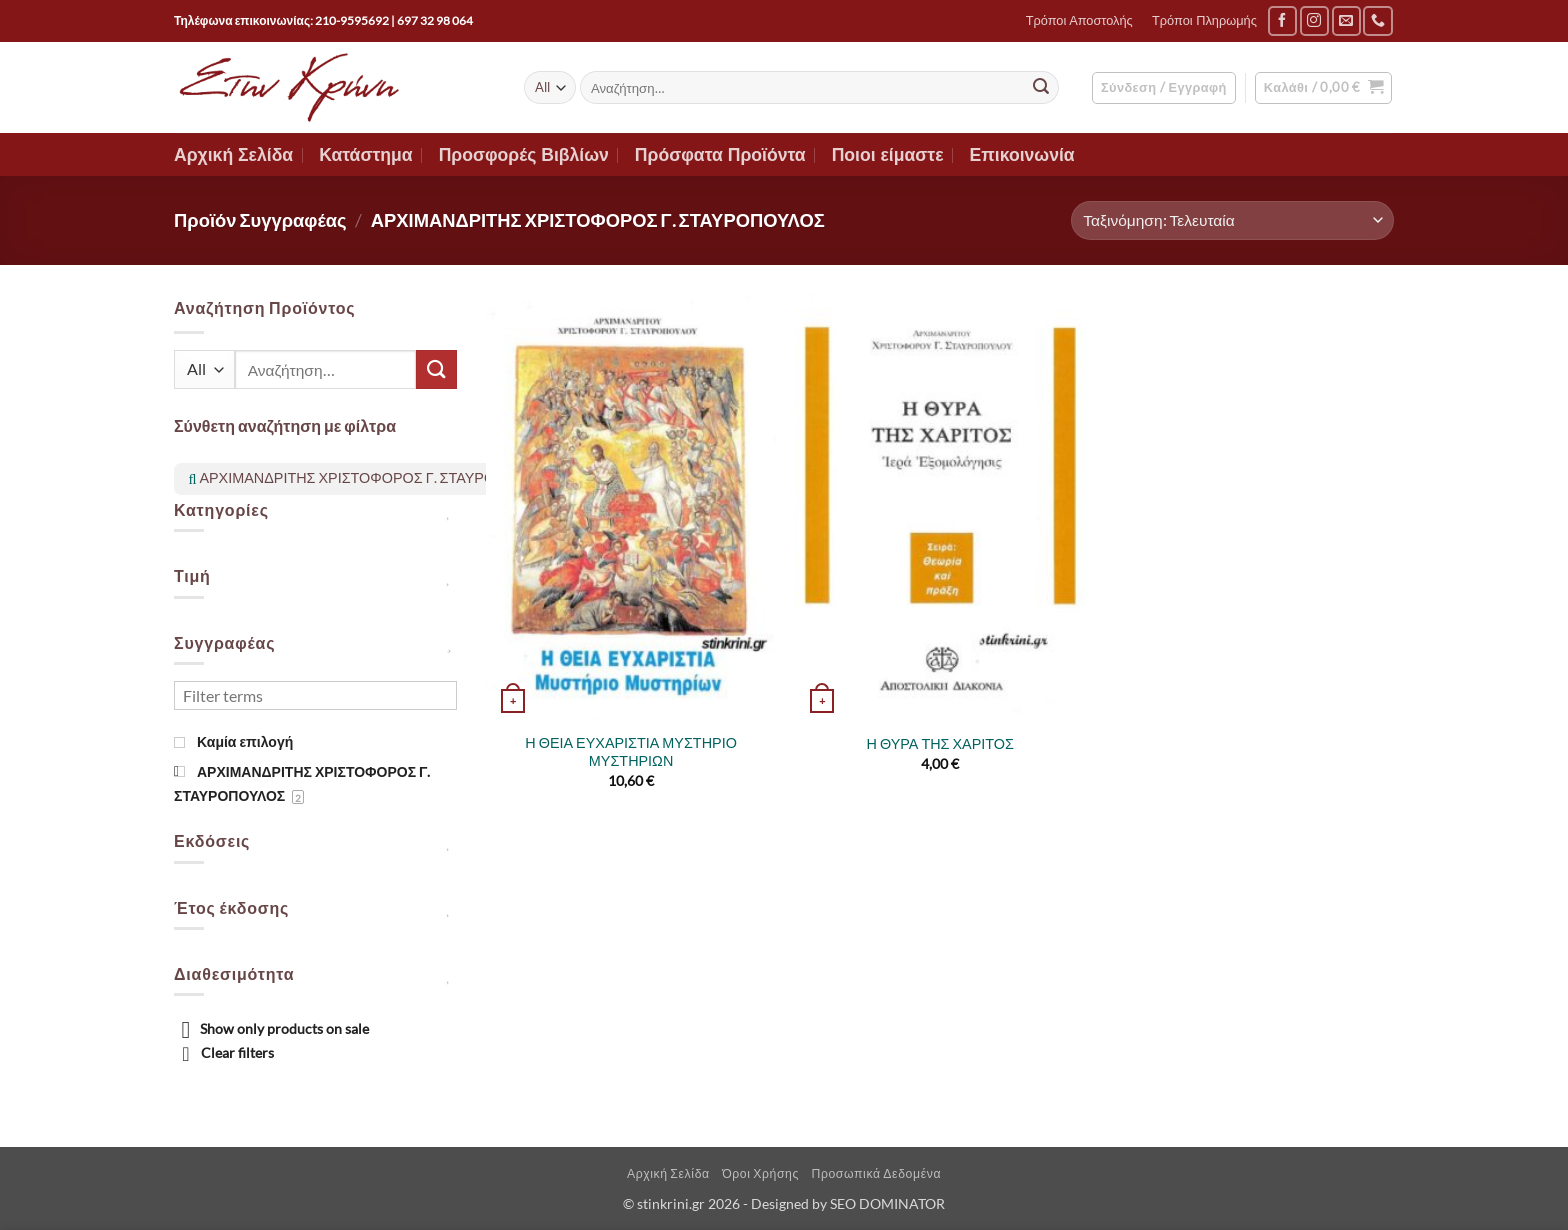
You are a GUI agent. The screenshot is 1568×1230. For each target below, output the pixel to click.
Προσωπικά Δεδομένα (876, 1173)
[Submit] (1041, 88)
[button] (1164, 88)
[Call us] (1377, 20)
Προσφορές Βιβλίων (524, 155)
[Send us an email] (1346, 20)
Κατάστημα (366, 155)
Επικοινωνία (1022, 155)
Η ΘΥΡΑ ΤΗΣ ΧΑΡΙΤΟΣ (940, 743)
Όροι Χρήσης (760, 1173)
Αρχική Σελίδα (233, 155)
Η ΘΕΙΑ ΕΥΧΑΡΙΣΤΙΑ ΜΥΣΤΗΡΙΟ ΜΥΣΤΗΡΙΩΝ (631, 752)
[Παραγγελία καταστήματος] (1232, 220)
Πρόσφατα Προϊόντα (720, 155)
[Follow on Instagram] (1314, 20)
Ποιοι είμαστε (888, 155)
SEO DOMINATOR (887, 1203)
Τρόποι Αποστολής (1079, 20)
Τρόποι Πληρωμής (1204, 20)
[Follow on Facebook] (1282, 20)
